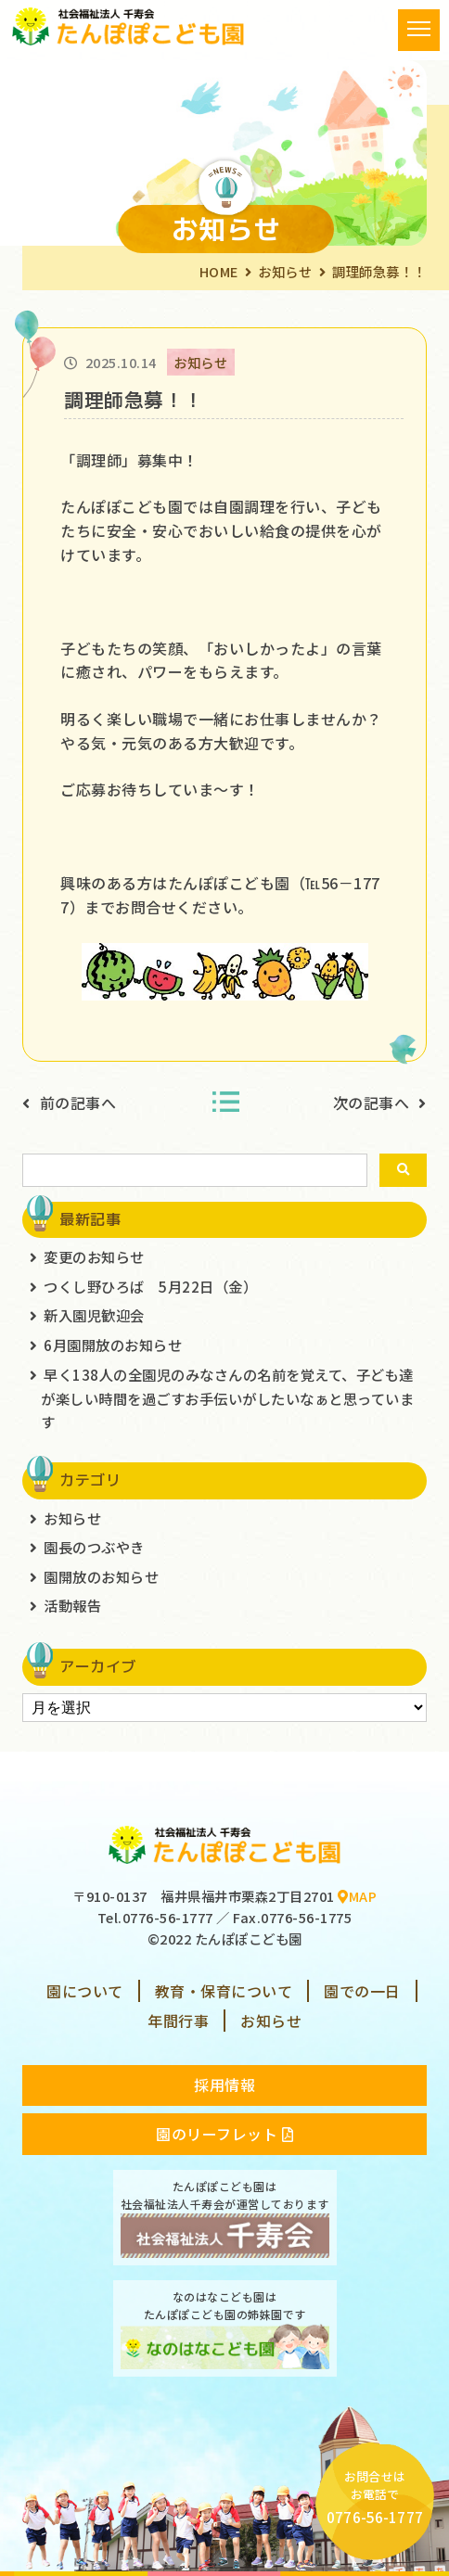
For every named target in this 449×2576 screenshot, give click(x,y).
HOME (218, 271)
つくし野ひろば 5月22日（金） (150, 1286)
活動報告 (72, 1605)
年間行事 (178, 2020)
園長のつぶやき (94, 1547)
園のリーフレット (224, 2134)
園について (84, 1991)
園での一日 (362, 1991)
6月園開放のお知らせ (113, 1344)
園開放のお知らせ (101, 1576)
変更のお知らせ (94, 1256)
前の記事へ (78, 1102)
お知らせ (285, 271)
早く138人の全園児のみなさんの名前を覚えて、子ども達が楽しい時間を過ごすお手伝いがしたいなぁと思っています (227, 1398)
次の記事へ (371, 1102)
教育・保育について (224, 1991)
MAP (357, 1896)
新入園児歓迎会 (94, 1315)
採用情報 (224, 2084)
